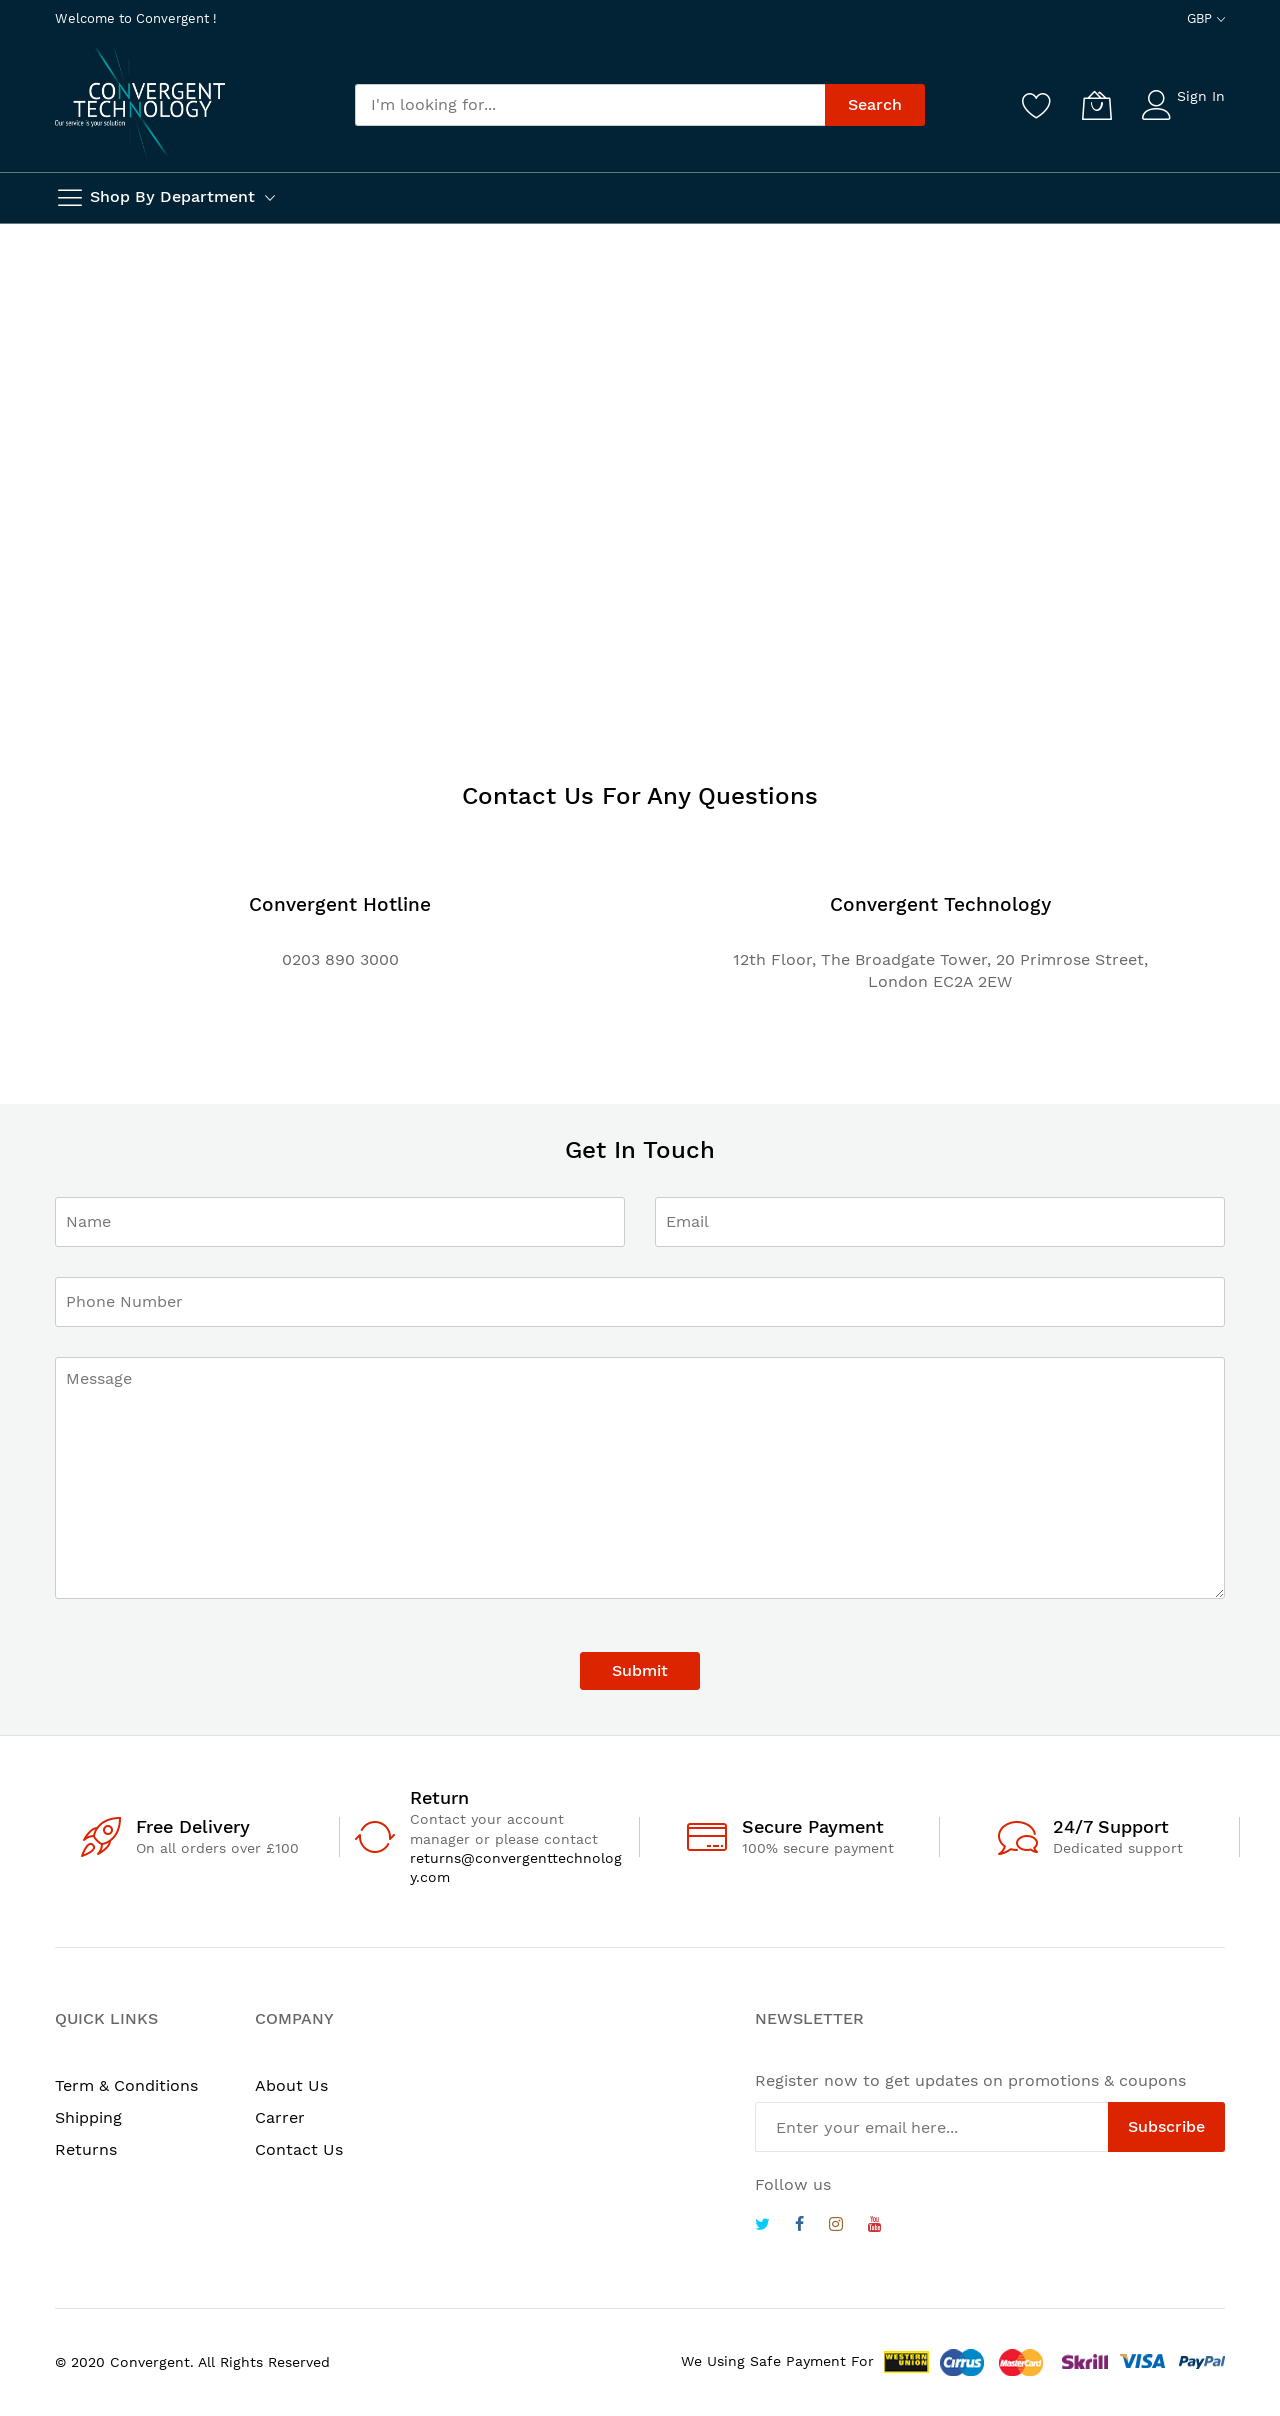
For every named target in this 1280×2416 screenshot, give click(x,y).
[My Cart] (1097, 105)
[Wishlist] (1037, 105)
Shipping (88, 2117)
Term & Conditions (126, 2085)
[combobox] (590, 105)
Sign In (1201, 96)
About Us (291, 2085)
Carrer (280, 2117)
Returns (86, 2149)
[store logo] (140, 103)
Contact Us (299, 2149)
